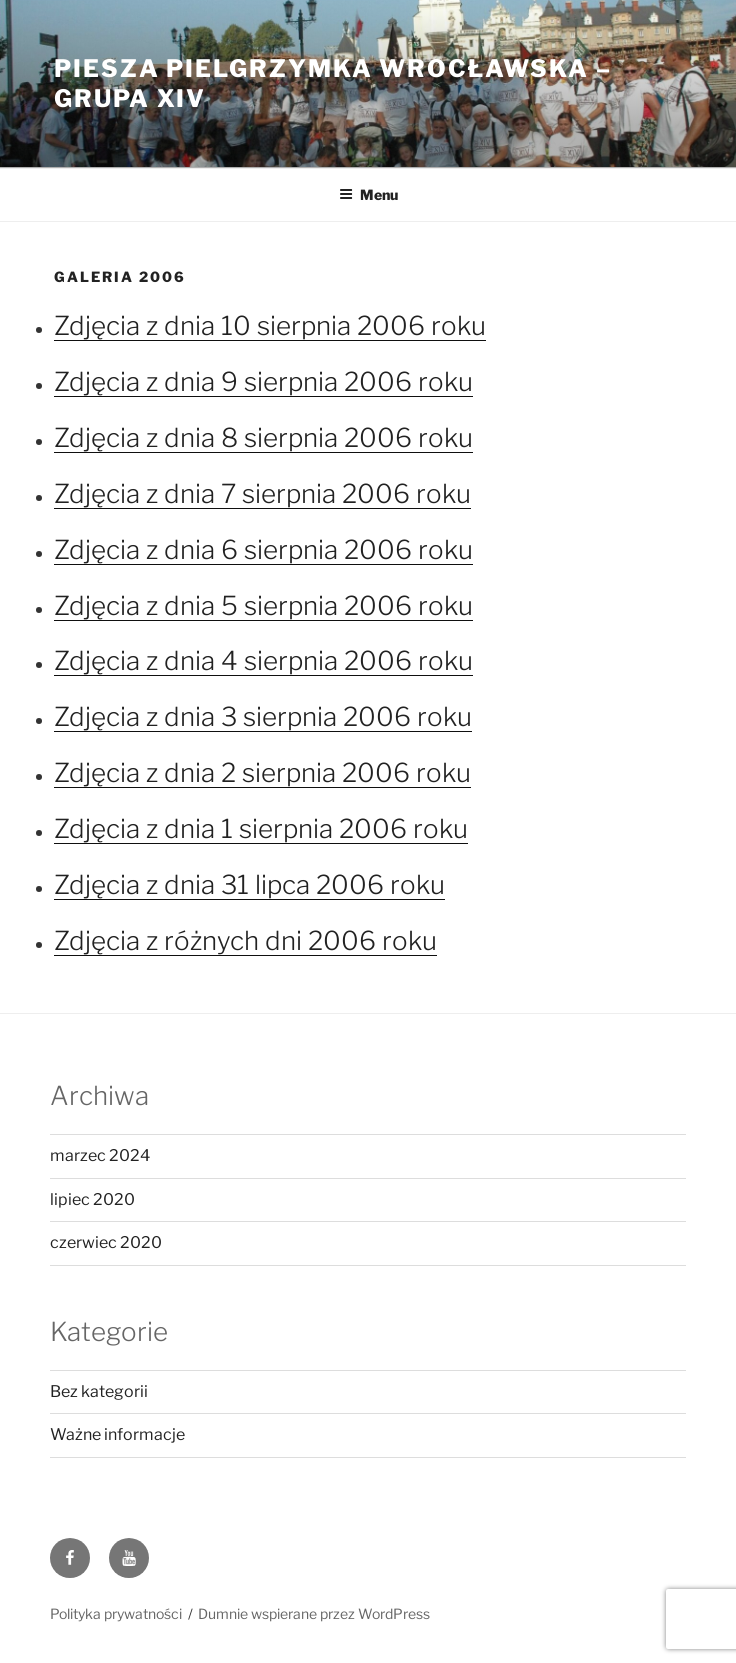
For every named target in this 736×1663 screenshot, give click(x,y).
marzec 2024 (100, 1155)
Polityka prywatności (116, 1613)
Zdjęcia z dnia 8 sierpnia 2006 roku (263, 437)
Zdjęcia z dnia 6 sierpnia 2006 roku (263, 549)
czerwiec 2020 (106, 1242)
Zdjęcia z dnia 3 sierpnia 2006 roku (263, 716)
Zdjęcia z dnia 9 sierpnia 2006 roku (263, 381)
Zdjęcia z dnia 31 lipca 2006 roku (249, 884)
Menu (368, 194)
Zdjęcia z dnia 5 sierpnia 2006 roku (263, 605)
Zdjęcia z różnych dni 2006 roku (245, 940)
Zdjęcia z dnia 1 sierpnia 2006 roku (261, 828)
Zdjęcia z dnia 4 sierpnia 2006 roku (263, 660)
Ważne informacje (117, 1434)
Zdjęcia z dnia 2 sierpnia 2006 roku (262, 772)
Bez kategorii (99, 1391)
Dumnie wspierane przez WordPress (314, 1613)
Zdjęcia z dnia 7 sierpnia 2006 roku (262, 493)
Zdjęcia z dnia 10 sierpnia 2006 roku (270, 325)
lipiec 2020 (92, 1199)
